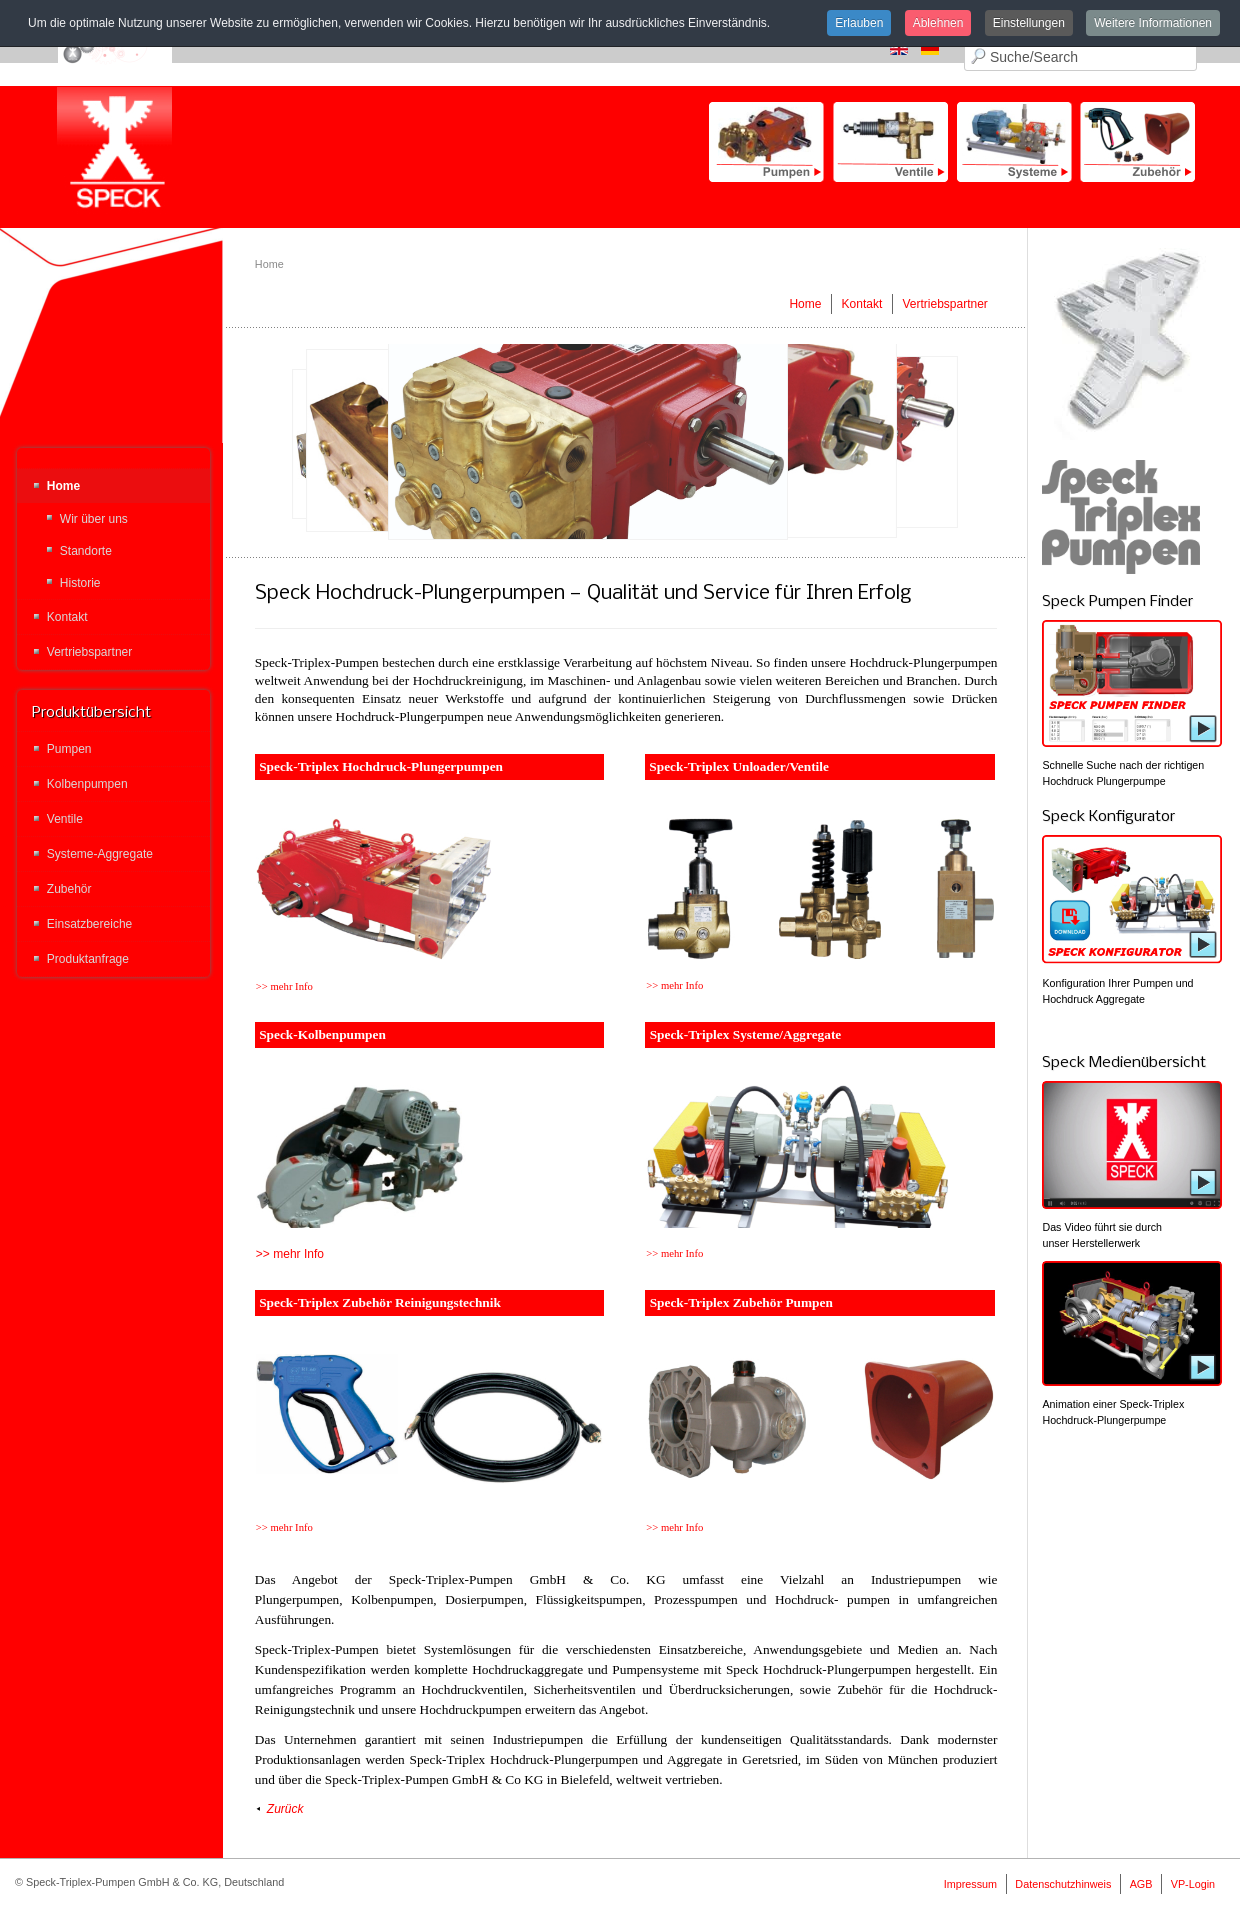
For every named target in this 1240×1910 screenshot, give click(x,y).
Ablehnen (938, 23)
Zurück (285, 1809)
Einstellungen (1029, 23)
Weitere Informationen (1153, 23)
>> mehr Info (290, 1254)
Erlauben (859, 23)
